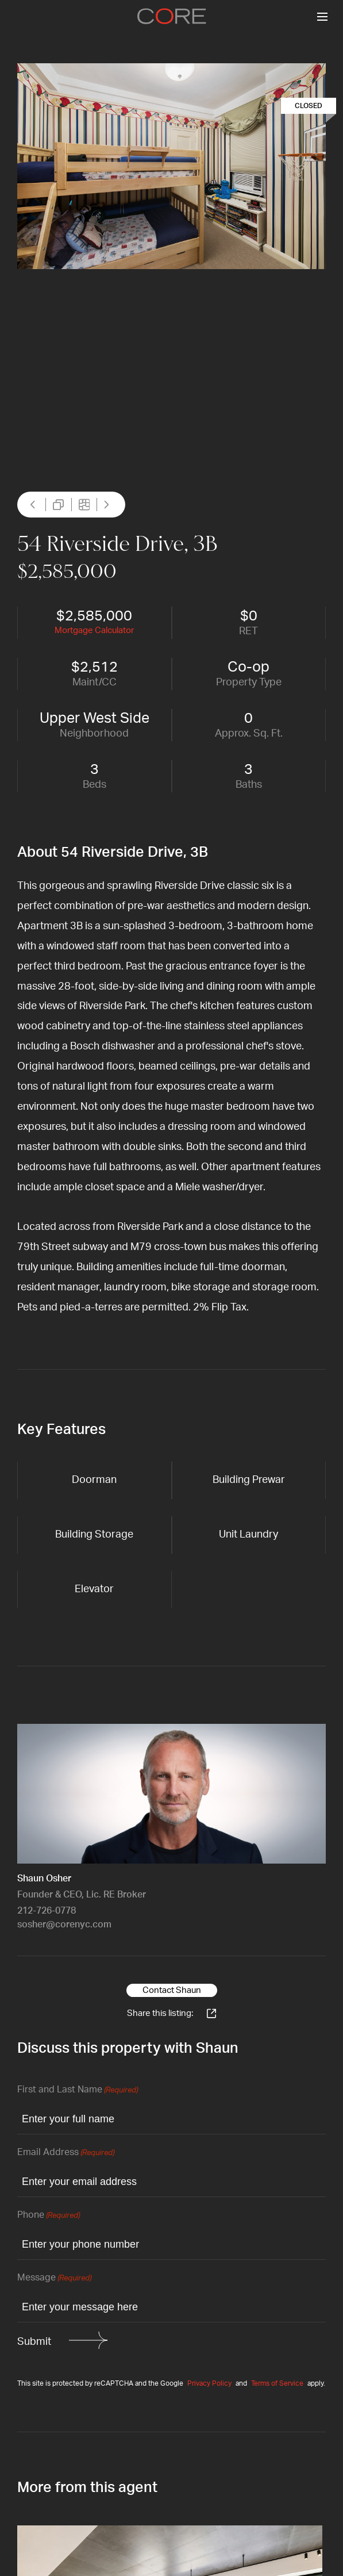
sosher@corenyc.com (64, 1924)
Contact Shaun (171, 1990)
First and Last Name (77, 2090)
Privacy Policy (209, 2383)
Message (54, 2278)
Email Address (65, 2153)
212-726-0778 (46, 1910)
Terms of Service (277, 2383)
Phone (48, 2216)
